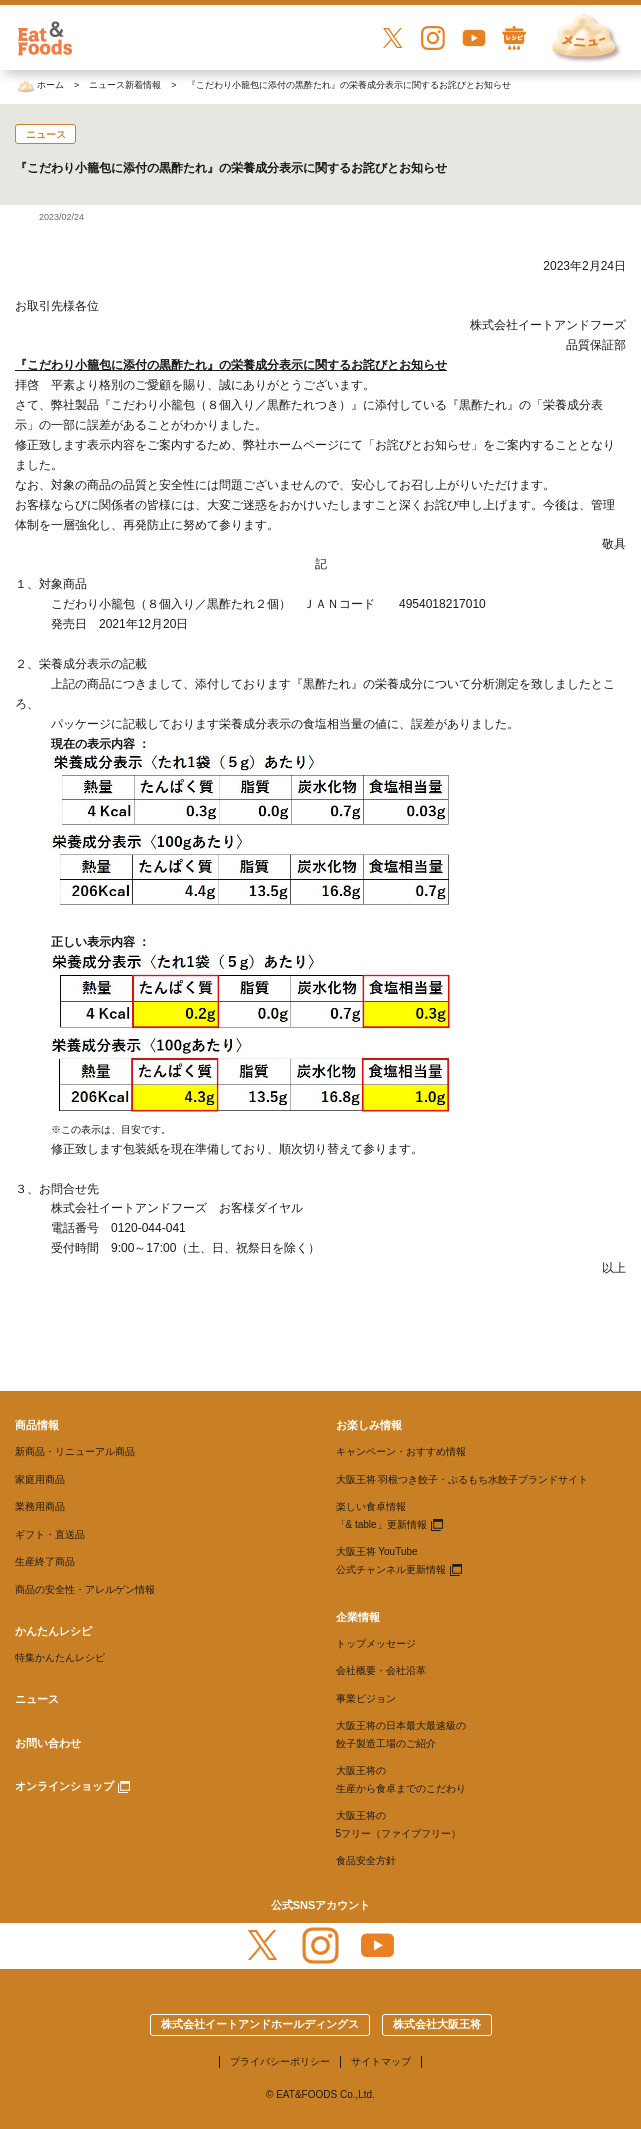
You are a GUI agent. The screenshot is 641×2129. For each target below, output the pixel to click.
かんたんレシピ (53, 1631)
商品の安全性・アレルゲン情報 (85, 1589)
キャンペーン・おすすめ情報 (401, 1451)
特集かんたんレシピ (60, 1657)
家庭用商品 (40, 1479)
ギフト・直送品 (50, 1534)
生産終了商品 (45, 1561)
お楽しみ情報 (369, 1425)
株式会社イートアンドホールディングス (260, 2024)
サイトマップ (381, 2061)
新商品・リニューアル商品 (75, 1451)
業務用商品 (40, 1506)
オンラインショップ (64, 1786)
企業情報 (358, 1617)
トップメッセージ (376, 1643)
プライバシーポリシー (280, 2061)
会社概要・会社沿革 (381, 1670)
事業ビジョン (366, 1698)
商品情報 (37, 1425)
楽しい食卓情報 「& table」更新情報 (381, 1515)
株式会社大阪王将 (437, 2024)
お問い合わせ (48, 1743)
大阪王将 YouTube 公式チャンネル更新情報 (391, 1560)
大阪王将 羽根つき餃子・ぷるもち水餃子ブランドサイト (462, 1479)
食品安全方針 (366, 1860)
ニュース (37, 1699)
